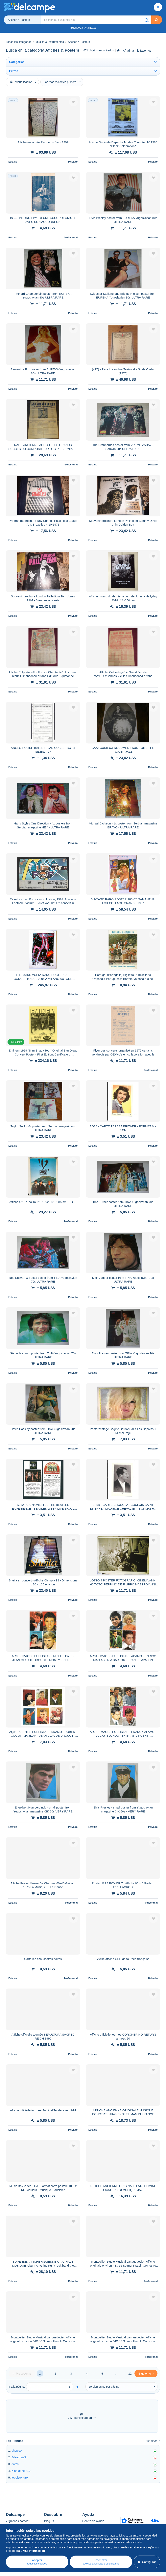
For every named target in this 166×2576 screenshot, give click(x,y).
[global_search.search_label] (96, 19)
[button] (147, 19)
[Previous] (22, 2373)
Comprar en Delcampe (97, 2525)
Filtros (13, 71)
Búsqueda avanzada (83, 27)
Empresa (14, 2525)
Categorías (17, 62)
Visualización (21, 82)
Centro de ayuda (93, 2521)
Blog (49, 2521)
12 (130, 2373)
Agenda (49, 2525)
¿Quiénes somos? (18, 2521)
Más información (34, 2554)
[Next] (145, 2373)
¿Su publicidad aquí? (82, 2416)
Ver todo (153, 2440)
